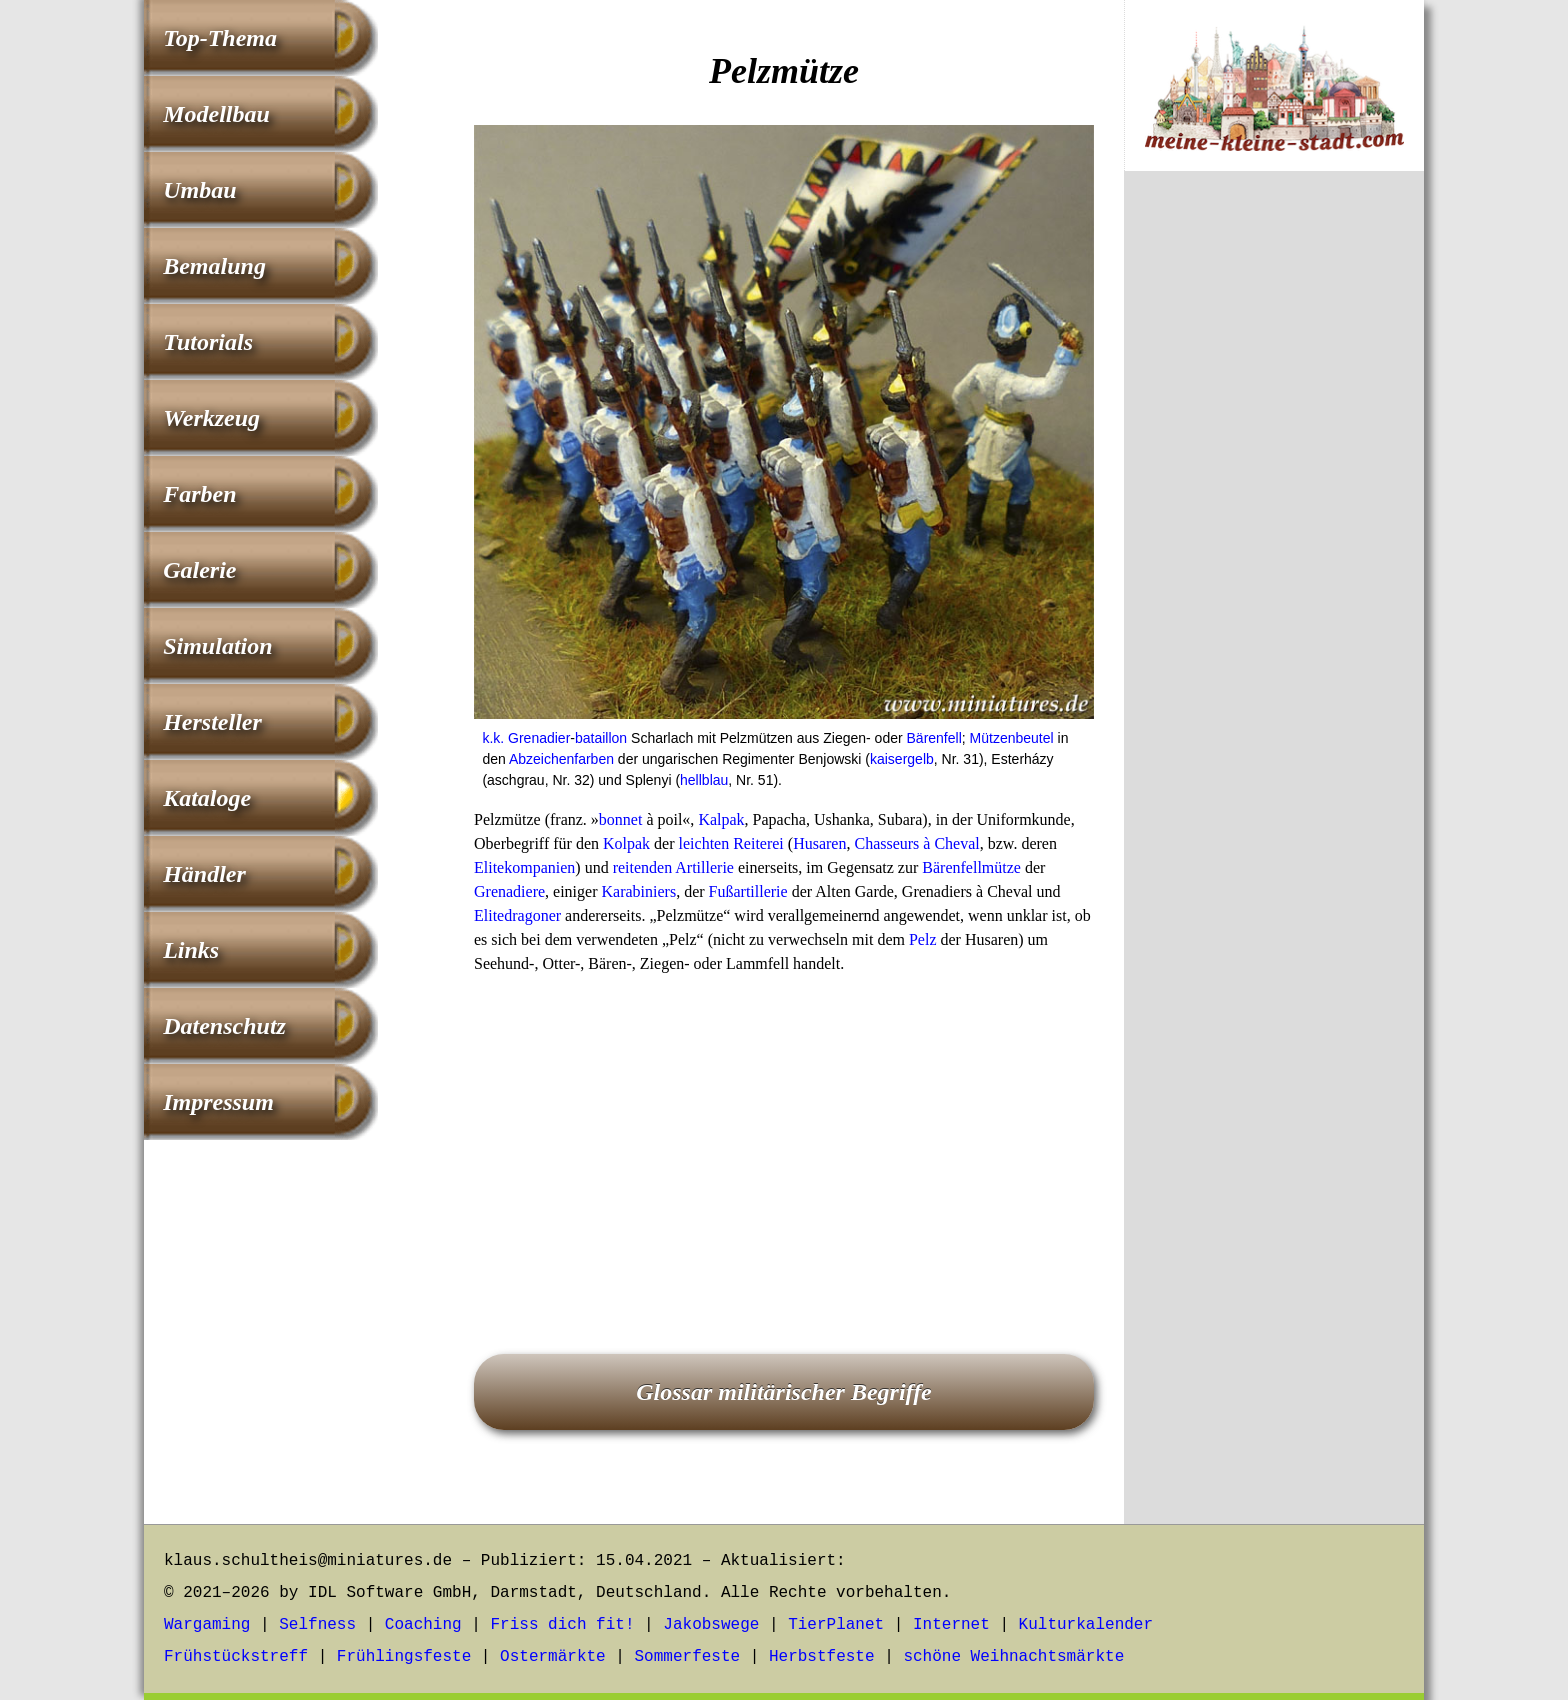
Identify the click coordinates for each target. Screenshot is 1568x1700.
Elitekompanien (524, 867)
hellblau (704, 780)
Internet (951, 1625)
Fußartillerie (748, 891)
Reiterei (758, 843)
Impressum (218, 1102)
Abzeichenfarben (561, 759)
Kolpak (626, 843)
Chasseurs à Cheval (916, 843)
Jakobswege (711, 1625)
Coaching (423, 1625)
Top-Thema (220, 38)
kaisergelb (902, 759)
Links (191, 950)
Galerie (199, 570)
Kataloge (207, 798)
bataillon (601, 738)
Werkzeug (211, 418)
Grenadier (539, 738)
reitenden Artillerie (673, 867)
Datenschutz (224, 1026)
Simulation (217, 646)
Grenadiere (509, 891)
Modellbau (216, 114)
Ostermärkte (553, 1657)
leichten (704, 843)
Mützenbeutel (1012, 738)
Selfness (317, 1625)
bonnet (621, 819)
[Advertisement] (784, 1136)
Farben (199, 494)
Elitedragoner (517, 915)
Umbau (199, 190)
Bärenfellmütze (971, 867)
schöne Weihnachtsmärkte (1013, 1657)
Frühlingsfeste (404, 1657)
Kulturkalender (1086, 1625)
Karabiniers (638, 891)
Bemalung (214, 266)
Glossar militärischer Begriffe (784, 1392)
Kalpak (721, 819)
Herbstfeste (822, 1657)
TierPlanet (836, 1625)
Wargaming (207, 1625)
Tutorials (208, 342)
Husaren (819, 843)
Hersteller (212, 722)
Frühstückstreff (236, 1657)
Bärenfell (934, 738)
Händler (204, 874)
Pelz (923, 939)
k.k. (493, 738)
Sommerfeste (688, 1657)
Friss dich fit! (562, 1625)
